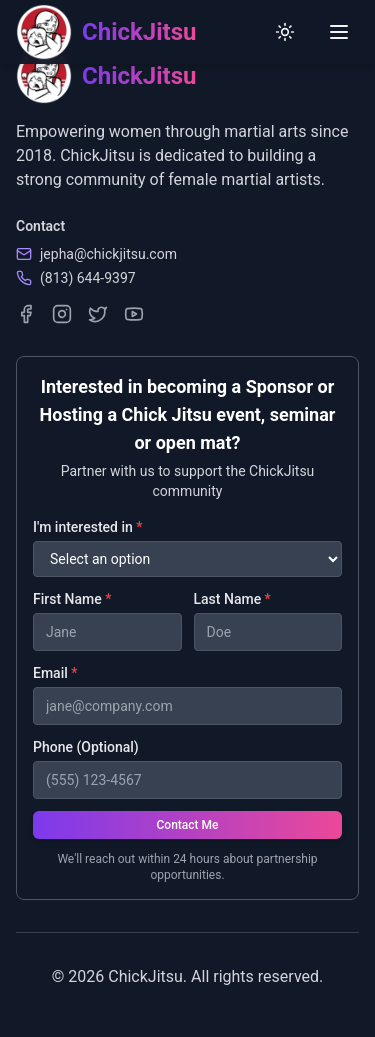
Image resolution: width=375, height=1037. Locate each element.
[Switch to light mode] (285, 32)
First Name (72, 599)
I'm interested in (87, 527)
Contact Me (188, 825)
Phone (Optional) (86, 747)
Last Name (232, 599)
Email (55, 673)
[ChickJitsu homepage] (106, 32)
